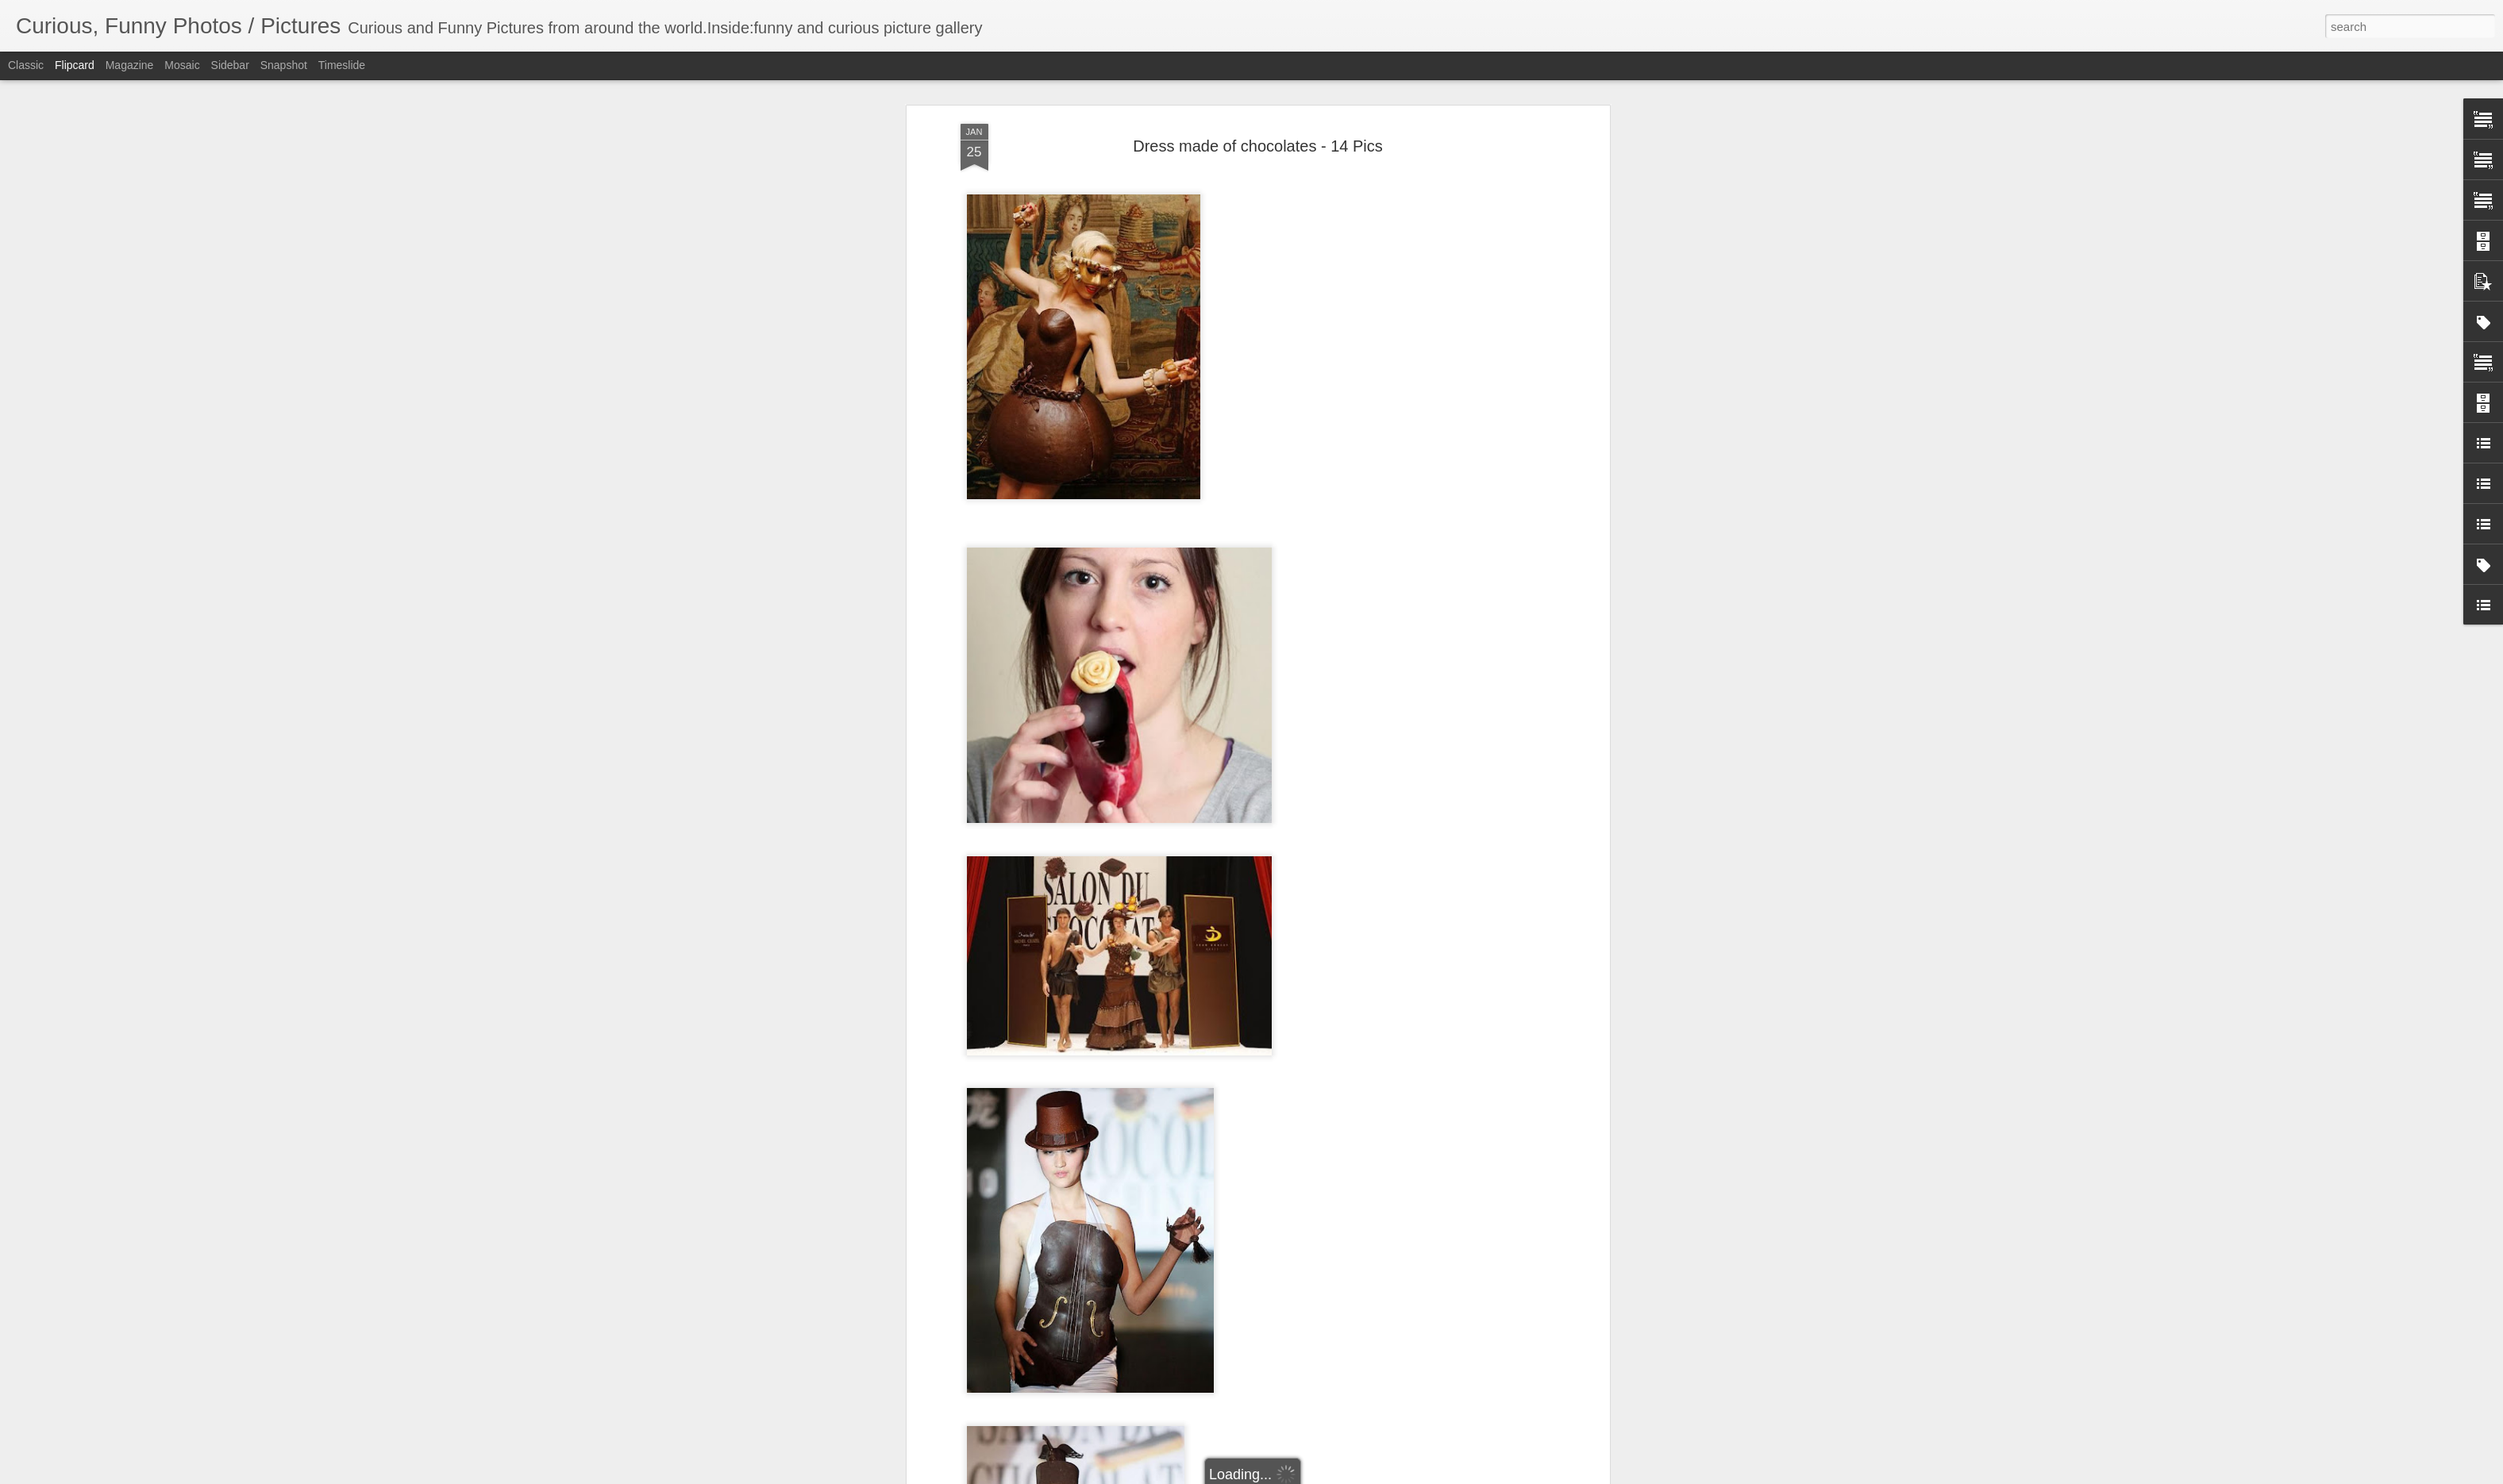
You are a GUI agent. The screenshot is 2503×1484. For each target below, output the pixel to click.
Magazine (130, 65)
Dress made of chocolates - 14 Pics (1258, 140)
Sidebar (230, 65)
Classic (26, 65)
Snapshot (283, 65)
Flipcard (74, 65)
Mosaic (181, 65)
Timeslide (341, 65)
